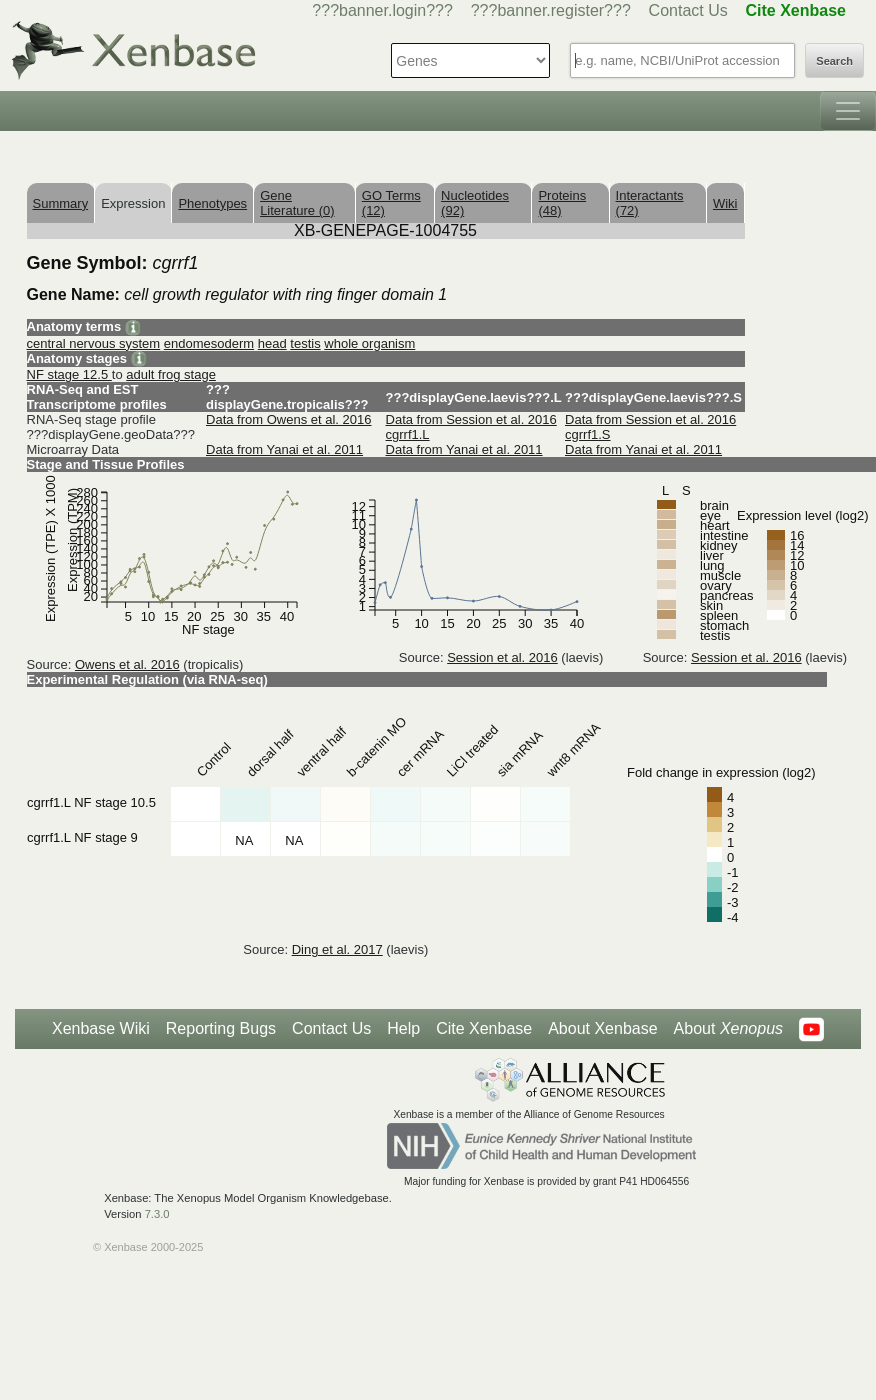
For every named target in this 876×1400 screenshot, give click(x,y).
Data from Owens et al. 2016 (288, 419)
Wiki (725, 203)
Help (403, 1028)
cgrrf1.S (588, 434)
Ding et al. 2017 (337, 949)
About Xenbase (602, 1028)
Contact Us (688, 10)
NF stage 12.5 (69, 374)
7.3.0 (157, 1214)
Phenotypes (212, 203)
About (728, 1029)
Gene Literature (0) (297, 203)
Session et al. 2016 (502, 657)
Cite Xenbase (484, 1028)
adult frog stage (171, 374)
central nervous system (94, 343)
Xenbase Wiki (101, 1028)
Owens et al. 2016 (127, 664)
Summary (61, 203)
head (272, 343)
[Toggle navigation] (848, 111)
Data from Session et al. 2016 (471, 419)
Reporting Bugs (221, 1028)
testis (305, 343)
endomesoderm (209, 343)
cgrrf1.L (408, 434)
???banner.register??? (551, 10)
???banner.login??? (382, 10)
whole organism (369, 343)
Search (834, 61)
